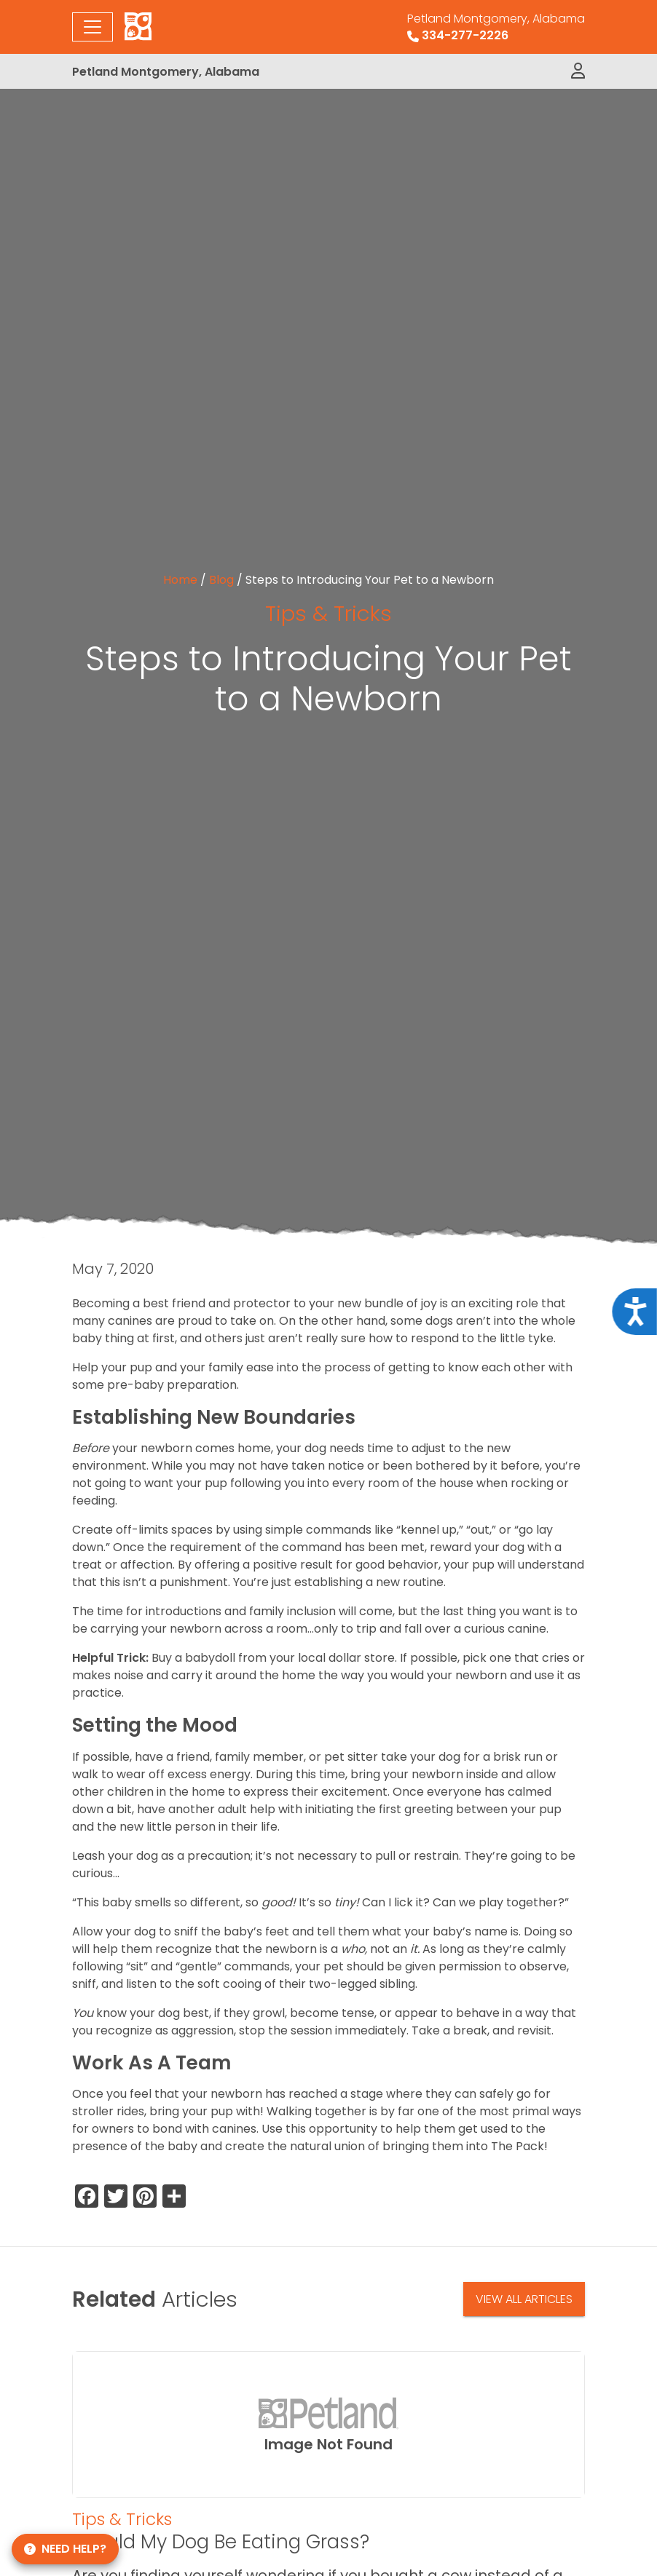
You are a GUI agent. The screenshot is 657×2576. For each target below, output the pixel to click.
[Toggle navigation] (92, 26)
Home (180, 579)
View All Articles (524, 2299)
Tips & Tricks (328, 613)
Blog (221, 579)
